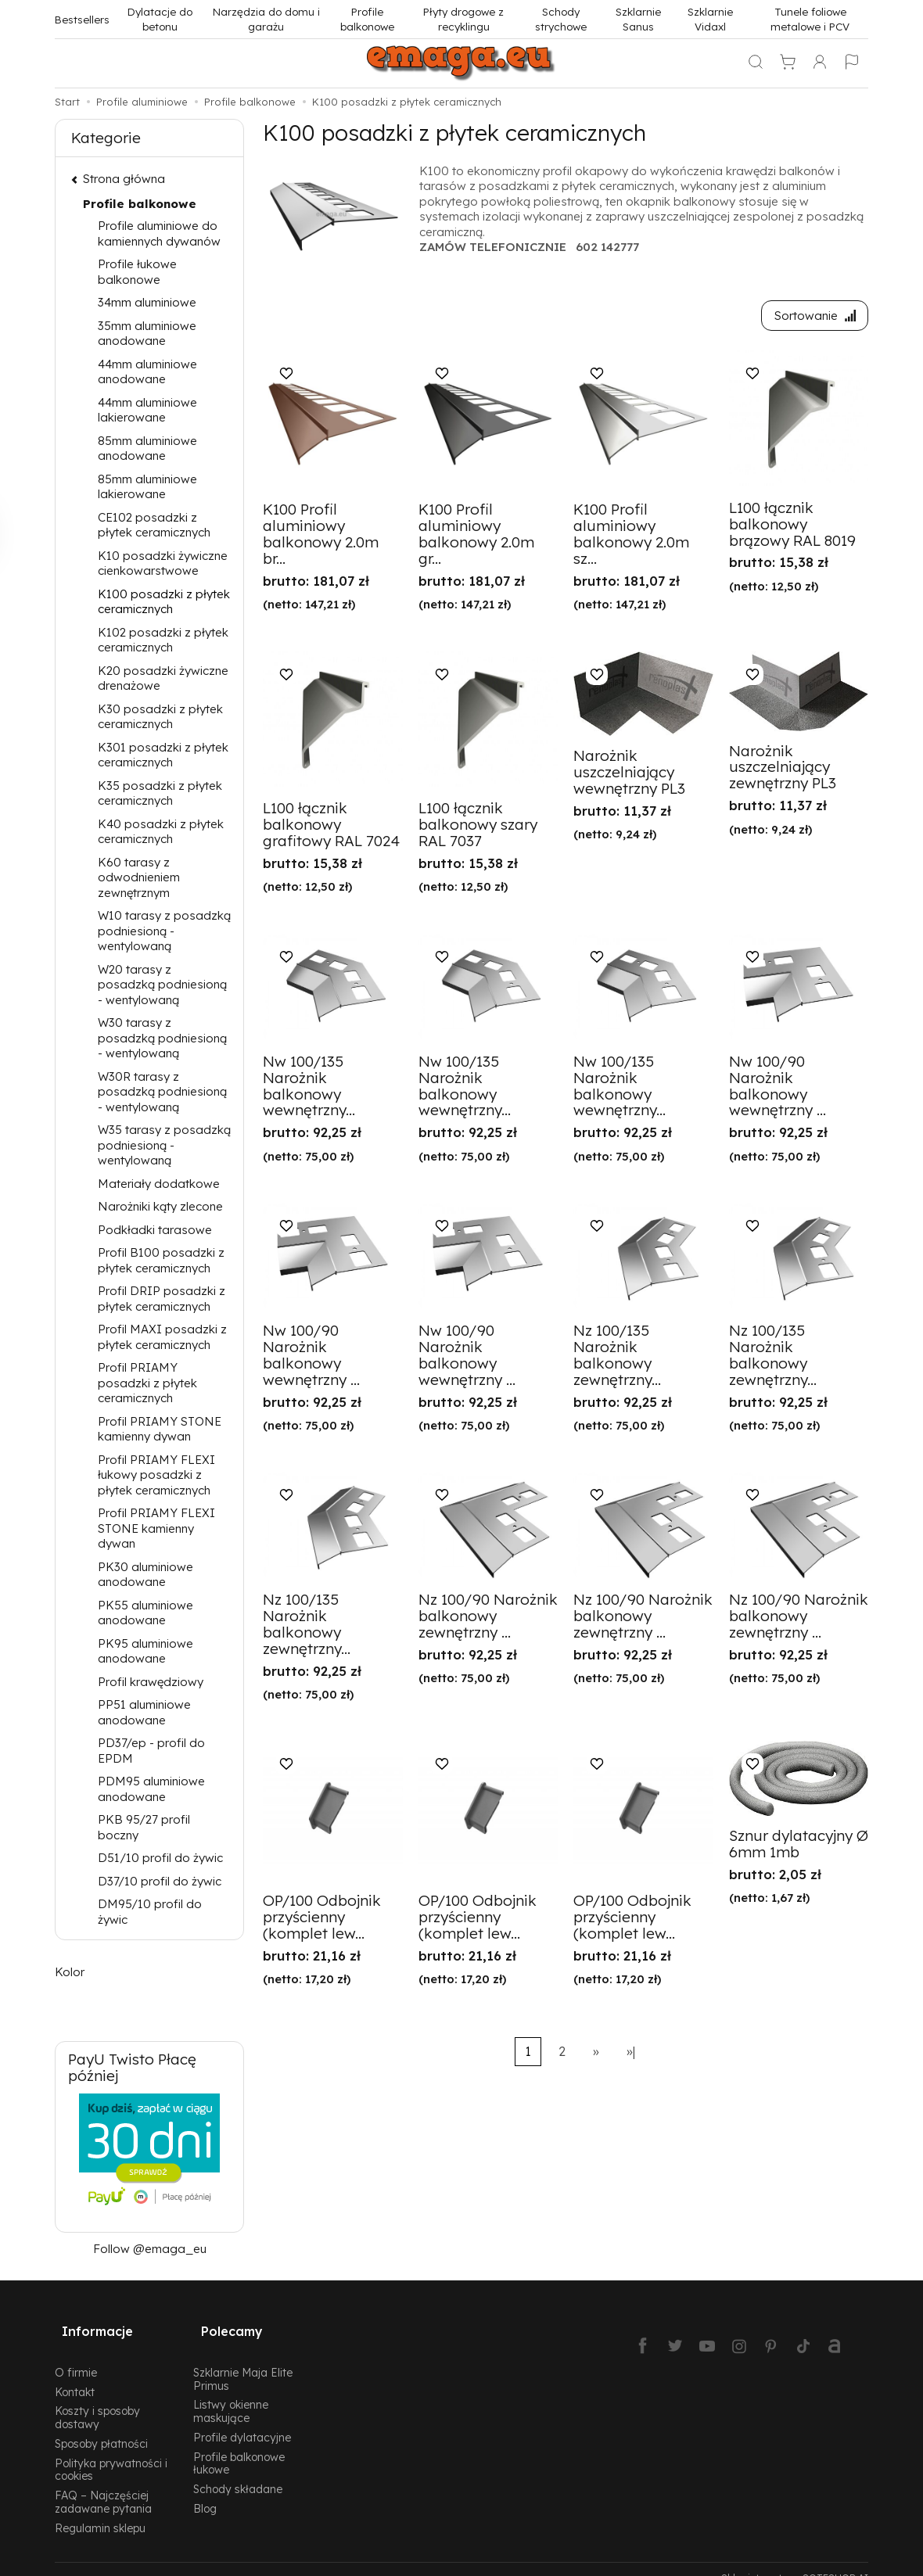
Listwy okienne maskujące (230, 2393)
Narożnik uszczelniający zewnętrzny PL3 (782, 770)
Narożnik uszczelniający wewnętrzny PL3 (629, 776)
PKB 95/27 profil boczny (144, 1827)
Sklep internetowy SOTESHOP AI (794, 2560)
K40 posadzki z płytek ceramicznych (161, 831)
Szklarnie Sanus (638, 19)
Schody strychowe (561, 19)
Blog (205, 2490)
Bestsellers (82, 19)
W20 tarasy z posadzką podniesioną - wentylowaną (162, 984)
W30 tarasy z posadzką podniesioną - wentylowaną (162, 1037)
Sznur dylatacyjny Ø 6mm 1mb (798, 1847)
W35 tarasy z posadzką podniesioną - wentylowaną (164, 1145)
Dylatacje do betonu (159, 19)
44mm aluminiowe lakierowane (147, 410)
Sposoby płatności (101, 2425)
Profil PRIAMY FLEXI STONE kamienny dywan (156, 1528)
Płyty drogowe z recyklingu (463, 19)
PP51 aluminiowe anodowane (144, 1712)
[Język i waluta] (851, 63)
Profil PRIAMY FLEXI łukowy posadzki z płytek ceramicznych (156, 1475)
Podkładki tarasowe (155, 1229)
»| (631, 2055)
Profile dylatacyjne (242, 2419)
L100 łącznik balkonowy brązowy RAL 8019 (792, 527)
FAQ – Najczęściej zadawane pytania (103, 2483)
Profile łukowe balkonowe (137, 272)
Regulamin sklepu (100, 2510)
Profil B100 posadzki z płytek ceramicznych (161, 1260)
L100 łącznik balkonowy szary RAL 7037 (477, 828)
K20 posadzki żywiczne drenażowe (163, 678)
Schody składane (237, 2470)
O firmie (76, 2354)
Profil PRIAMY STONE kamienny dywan (159, 1429)
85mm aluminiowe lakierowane (147, 487)
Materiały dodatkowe (159, 1183)
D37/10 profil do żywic (159, 1881)
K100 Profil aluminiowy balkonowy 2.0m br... (321, 538)
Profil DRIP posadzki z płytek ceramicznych (161, 1298)
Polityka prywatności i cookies (111, 2451)
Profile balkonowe (367, 19)
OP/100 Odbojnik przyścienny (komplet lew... (322, 1920)
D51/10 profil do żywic (160, 1857)
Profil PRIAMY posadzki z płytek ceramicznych (147, 1382)
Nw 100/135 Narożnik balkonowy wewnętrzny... (309, 1089)
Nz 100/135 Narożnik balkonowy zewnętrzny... (617, 1359)
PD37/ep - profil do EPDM (151, 1750)
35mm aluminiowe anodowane (147, 333)
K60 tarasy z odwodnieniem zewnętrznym (139, 877)
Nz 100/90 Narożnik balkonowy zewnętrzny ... (488, 1619)
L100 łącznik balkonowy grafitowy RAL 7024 (331, 828)
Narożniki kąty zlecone (160, 1206)
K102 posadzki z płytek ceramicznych (163, 640)
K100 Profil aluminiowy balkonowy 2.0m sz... (631, 538)
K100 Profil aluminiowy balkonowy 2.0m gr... (476, 538)
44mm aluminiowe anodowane (147, 372)
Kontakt (75, 2373)
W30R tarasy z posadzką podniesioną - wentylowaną (162, 1091)
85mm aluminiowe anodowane (147, 448)
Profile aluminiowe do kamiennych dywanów (159, 233)
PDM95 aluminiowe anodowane (151, 1789)
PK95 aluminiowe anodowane (145, 1651)
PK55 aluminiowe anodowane (145, 1613)
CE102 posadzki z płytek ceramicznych (154, 525)
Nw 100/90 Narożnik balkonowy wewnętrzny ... (777, 1089)
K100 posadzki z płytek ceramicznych (164, 602)
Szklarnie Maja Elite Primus (243, 2361)
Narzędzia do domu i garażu (266, 19)
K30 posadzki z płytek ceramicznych (160, 716)
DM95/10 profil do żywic (150, 1911)
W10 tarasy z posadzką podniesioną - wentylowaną (164, 930)
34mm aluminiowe (147, 302)
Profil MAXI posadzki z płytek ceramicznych (162, 1337)
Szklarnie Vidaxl (710, 19)
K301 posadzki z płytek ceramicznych (163, 755)
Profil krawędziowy (150, 1681)
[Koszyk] (787, 63)
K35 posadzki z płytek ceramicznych (160, 793)
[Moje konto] (819, 63)
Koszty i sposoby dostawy (97, 2399)
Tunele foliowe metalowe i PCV (809, 19)
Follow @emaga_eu (150, 2248)
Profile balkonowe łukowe (239, 2445)
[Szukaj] (755, 63)
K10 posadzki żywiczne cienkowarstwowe (163, 563)
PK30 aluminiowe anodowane (145, 1574)
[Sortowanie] (811, 317)
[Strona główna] (461, 63)
